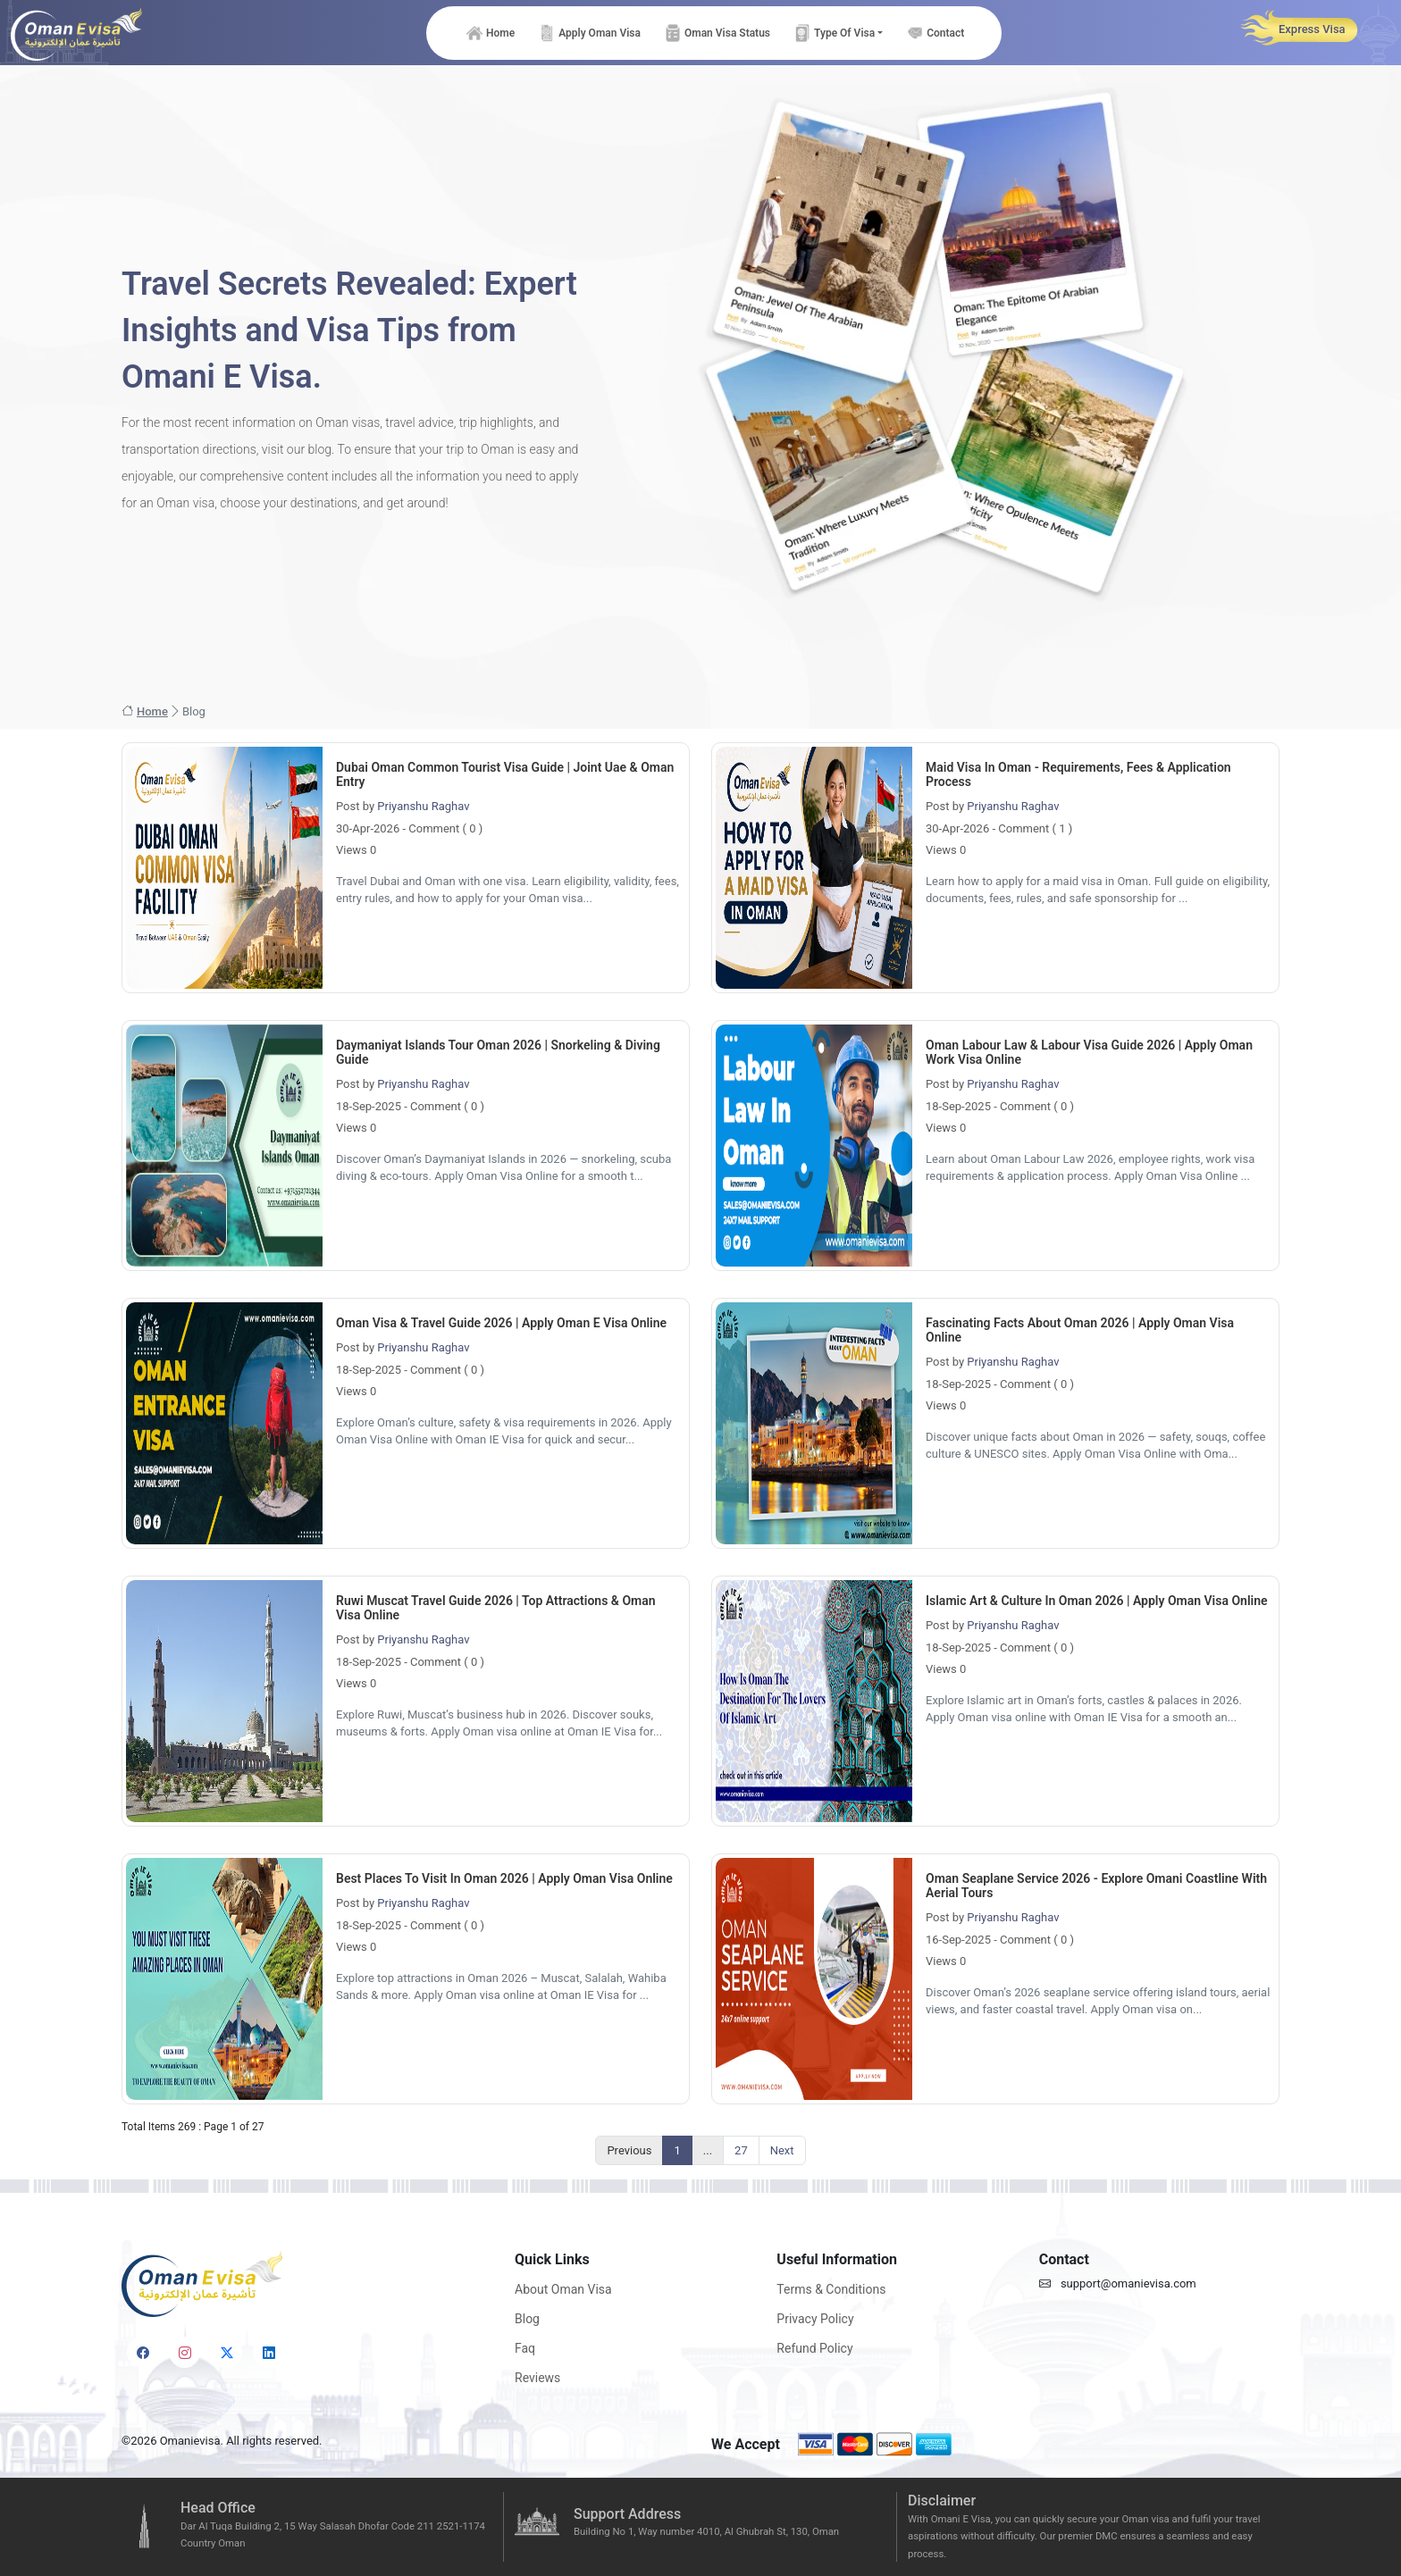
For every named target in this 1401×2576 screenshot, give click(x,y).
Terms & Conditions (830, 2289)
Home (145, 712)
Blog (527, 2319)
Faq (525, 2348)
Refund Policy (814, 2348)
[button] (837, 33)
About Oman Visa (563, 2289)
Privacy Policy (814, 2319)
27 (741, 2150)
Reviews (537, 2378)
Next (782, 2150)
